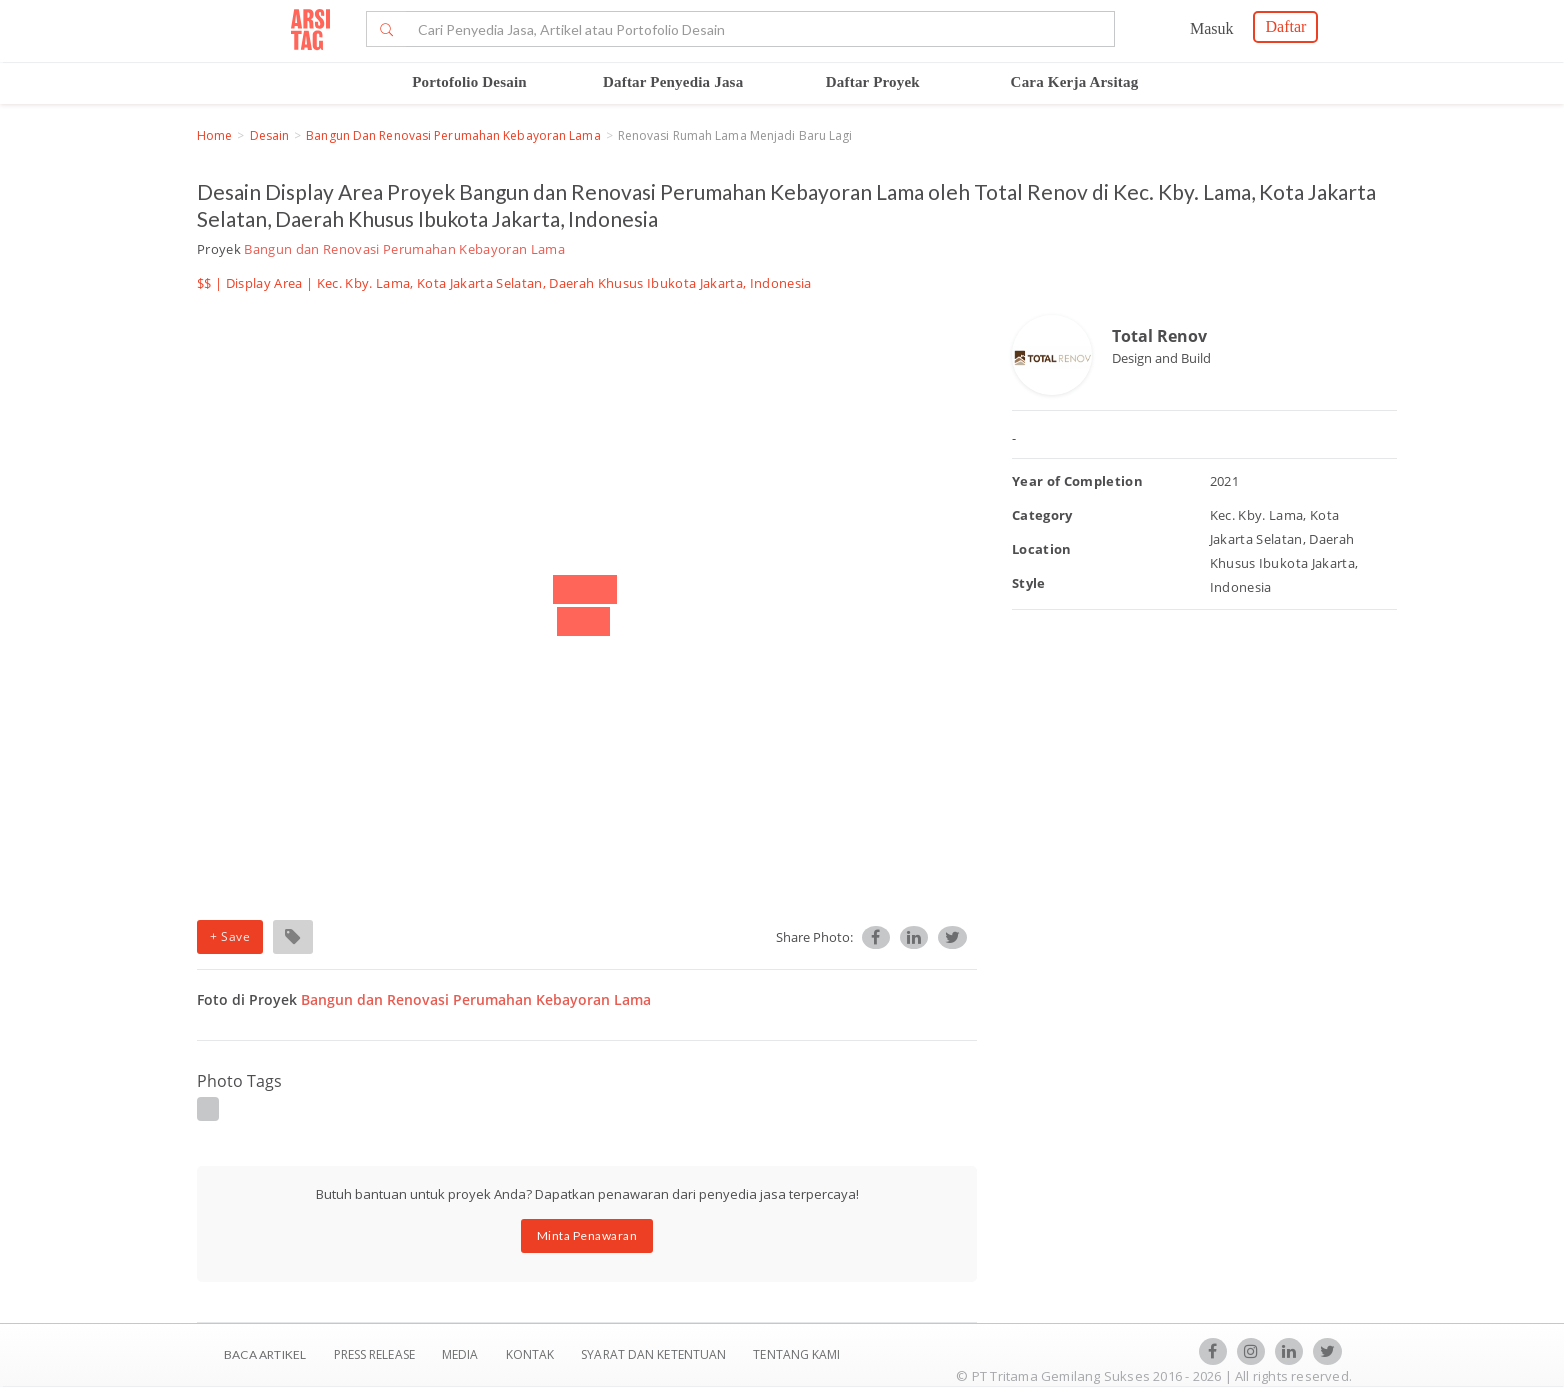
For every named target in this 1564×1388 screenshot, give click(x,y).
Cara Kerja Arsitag (1075, 82)
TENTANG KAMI (796, 1354)
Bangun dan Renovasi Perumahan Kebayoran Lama (453, 135)
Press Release (374, 1354)
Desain (270, 135)
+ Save (230, 936)
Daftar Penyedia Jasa (673, 82)
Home (214, 135)
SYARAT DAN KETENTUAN (655, 1354)
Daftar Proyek (873, 82)
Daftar (1285, 26)
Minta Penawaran (587, 1235)
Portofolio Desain (469, 82)
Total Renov (1159, 336)
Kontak (532, 1354)
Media (462, 1354)
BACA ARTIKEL (265, 1354)
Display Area (264, 283)
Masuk (1212, 28)
